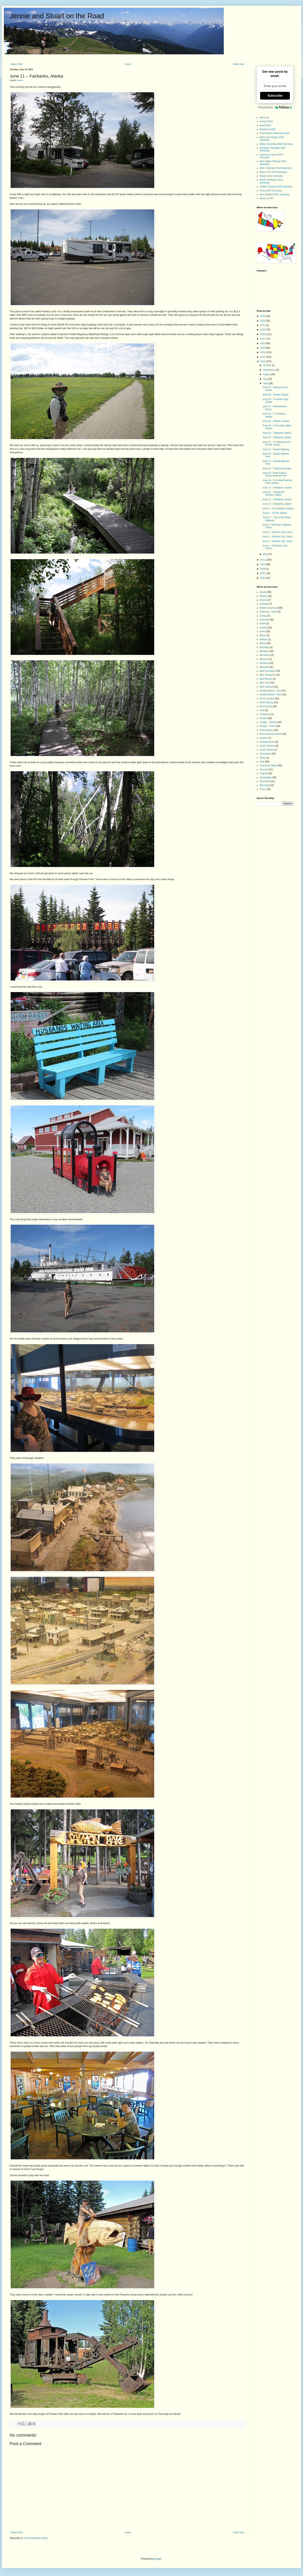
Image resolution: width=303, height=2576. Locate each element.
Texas (263, 757)
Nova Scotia (266, 706)
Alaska (20, 80)
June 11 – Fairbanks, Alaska (277, 499)
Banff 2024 (265, 125)
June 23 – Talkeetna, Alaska (276, 433)
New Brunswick (267, 671)
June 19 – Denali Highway (275, 449)
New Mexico (266, 678)
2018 (263, 334)
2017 (263, 338)
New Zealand (266, 686)
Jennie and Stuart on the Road (57, 16)
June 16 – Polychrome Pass (276, 468)
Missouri (264, 659)
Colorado (264, 619)
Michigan (264, 651)
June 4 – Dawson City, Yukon (277, 532)
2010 (263, 564)
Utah (262, 761)
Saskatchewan (267, 742)
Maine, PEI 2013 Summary (273, 172)
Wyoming (264, 785)
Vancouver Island (268, 765)
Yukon (263, 789)
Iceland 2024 (266, 121)
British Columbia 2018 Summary (276, 144)
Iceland (263, 627)
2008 (263, 568)
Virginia (263, 773)
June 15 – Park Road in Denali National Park (274, 474)
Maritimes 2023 (267, 129)
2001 (263, 578)
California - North (268, 611)
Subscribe (274, 95)
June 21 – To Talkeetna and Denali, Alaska (276, 443)
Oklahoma (265, 714)
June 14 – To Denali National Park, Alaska (277, 481)
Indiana (263, 639)
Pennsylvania (266, 730)
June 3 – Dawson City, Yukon (277, 536)
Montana (264, 663)
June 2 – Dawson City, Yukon (277, 541)
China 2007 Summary (271, 190)
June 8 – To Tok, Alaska (274, 513)
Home (128, 64)
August (267, 374)
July (265, 379)
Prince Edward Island (270, 734)
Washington (266, 777)
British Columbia (268, 608)
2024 (263, 316)
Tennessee (265, 753)
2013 (263, 357)
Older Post (238, 64)
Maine (263, 643)
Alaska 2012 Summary (271, 176)
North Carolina (267, 698)
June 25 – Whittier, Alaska (275, 421)
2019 (263, 329)
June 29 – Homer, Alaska (275, 394)
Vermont (264, 769)
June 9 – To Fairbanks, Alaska (277, 508)
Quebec (264, 738)
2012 (263, 361)
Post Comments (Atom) (36, 2538)
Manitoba (264, 647)
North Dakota (266, 702)
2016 (263, 343)
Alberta (263, 596)
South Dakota (267, 749)
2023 (263, 320)
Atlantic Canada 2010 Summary (276, 186)
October (267, 365)
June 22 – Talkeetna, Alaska (276, 437)
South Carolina (267, 745)
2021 (263, 325)
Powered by (275, 107)
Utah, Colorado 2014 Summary (275, 168)
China (263, 615)
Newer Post (17, 64)
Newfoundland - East (270, 690)
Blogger (158, 2558)
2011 (263, 559)
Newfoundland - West (271, 694)
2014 (263, 352)
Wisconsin (265, 781)
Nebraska (264, 667)
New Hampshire (268, 674)
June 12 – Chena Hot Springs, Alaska (273, 493)
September (269, 370)
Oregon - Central (268, 722)
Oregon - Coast (267, 726)
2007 (263, 573)
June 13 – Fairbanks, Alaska (277, 487)
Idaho (262, 631)
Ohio (262, 710)
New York (264, 682)
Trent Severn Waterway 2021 (274, 133)
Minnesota (265, 655)
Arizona (263, 600)
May (265, 554)
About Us (264, 117)
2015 (263, 347)
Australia (264, 603)
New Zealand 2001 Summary (274, 194)
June (266, 383)
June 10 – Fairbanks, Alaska (277, 504)
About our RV (266, 198)
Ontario (263, 718)
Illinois (263, 635)
